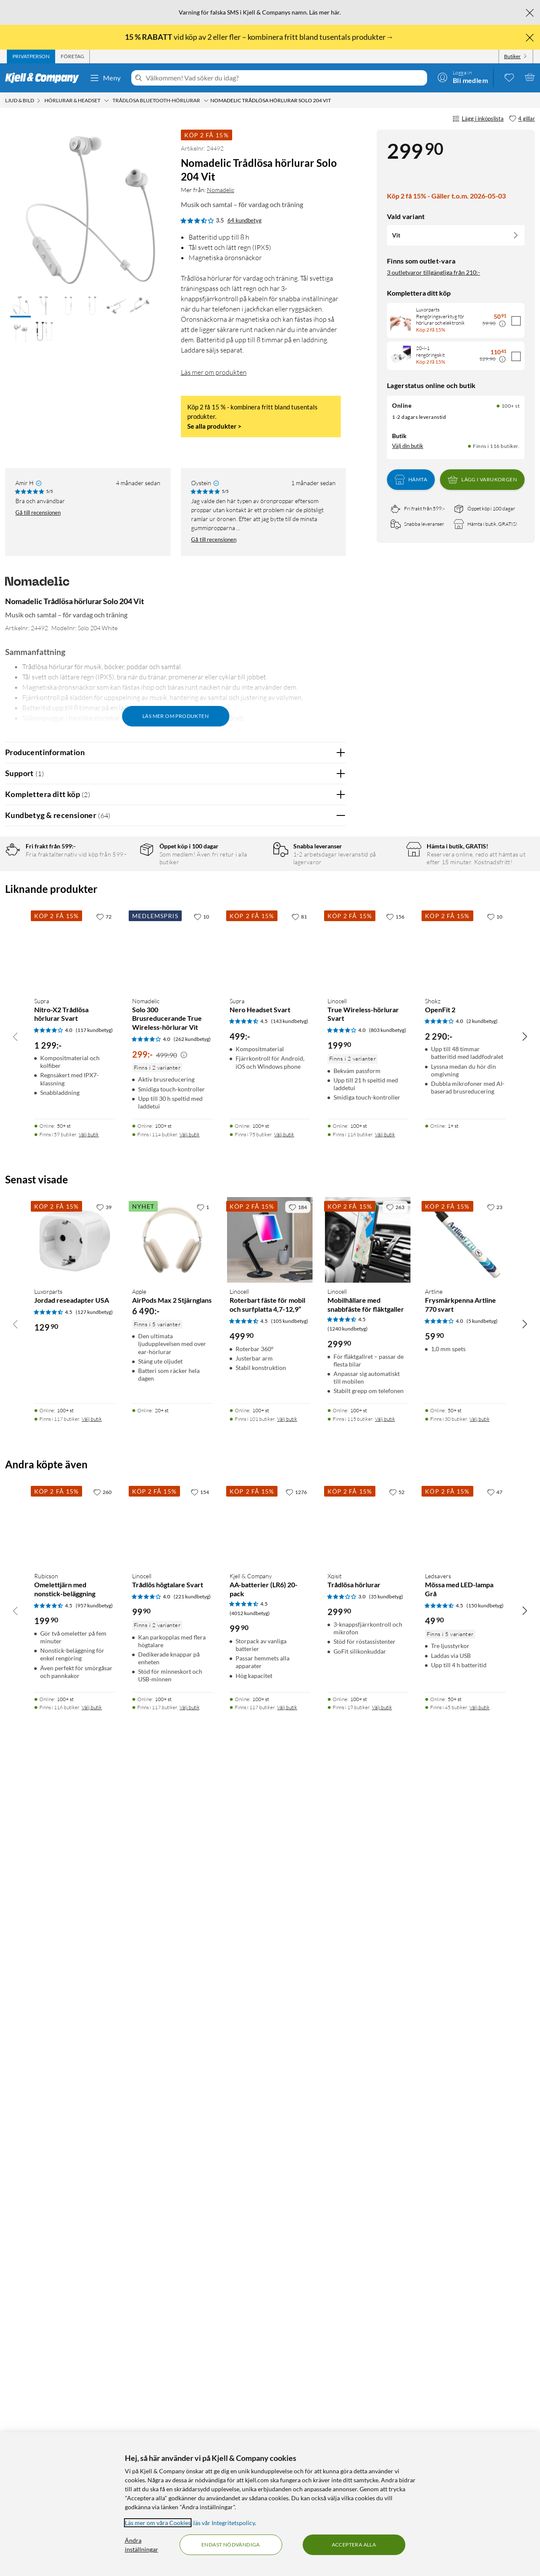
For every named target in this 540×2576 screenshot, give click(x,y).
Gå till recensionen (38, 512)
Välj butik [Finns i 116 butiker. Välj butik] (385, 1945)
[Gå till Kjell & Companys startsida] (44, 78)
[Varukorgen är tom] (529, 77)
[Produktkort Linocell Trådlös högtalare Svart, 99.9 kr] (172, 2335)
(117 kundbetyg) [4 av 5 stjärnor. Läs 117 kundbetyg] (94, 1840)
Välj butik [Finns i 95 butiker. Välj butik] (284, 1945)
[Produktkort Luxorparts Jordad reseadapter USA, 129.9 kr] (74, 2050)
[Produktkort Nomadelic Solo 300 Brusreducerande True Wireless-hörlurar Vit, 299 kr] (172, 1759)
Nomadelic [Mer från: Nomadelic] (220, 189)
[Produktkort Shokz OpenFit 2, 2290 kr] (465, 1759)
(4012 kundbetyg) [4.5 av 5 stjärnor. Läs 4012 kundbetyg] (250, 2423)
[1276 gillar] (296, 2302)
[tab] (31, 56)
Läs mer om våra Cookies (158, 2522)
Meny (105, 78)
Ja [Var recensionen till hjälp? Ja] (315, 1065)
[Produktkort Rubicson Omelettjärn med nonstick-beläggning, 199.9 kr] (74, 2335)
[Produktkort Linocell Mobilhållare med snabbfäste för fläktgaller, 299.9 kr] (368, 2050)
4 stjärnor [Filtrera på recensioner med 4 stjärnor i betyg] (122, 892)
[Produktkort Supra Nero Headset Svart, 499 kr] (270, 1759)
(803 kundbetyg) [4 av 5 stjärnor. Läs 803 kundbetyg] (387, 1840)
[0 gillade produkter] (509, 77)
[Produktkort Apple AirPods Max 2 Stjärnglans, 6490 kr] (172, 2050)
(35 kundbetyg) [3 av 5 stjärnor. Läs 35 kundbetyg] (386, 2407)
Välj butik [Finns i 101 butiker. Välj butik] (287, 2229)
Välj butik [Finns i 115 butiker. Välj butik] (385, 2229)
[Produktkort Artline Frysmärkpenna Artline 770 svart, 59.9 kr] (465, 2050)
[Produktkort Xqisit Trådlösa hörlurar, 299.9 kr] (368, 2335)
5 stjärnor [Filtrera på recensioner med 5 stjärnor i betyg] (122, 879)
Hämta (411, 479)
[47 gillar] (494, 2302)
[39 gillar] (104, 2017)
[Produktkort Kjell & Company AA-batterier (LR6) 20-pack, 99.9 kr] (270, 2335)
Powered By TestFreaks (310, 1555)
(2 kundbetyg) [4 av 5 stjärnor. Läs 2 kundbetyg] (482, 1831)
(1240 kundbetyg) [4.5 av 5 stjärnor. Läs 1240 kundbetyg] (348, 2138)
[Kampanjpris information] (502, 323)
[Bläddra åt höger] (524, 1846)
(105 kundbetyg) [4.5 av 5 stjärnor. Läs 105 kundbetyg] (289, 2131)
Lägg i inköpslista (478, 119)
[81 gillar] (299, 1727)
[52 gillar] (396, 2302)
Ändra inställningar (141, 2545)
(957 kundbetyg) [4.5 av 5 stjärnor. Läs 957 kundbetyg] (94, 2416)
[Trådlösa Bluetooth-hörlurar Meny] (206, 100)
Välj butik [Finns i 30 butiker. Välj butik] (479, 2229)
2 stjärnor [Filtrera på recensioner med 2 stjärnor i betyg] (122, 919)
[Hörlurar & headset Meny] (106, 100)
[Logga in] (462, 77)
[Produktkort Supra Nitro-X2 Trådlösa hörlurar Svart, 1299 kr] (74, 1759)
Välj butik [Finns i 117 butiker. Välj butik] (92, 2229)
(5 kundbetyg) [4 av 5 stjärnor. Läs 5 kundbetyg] (482, 2131)
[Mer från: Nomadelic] (37, 585)
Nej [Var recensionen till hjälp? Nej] (332, 1065)
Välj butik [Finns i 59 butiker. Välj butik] (89, 1945)
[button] (20, 306)
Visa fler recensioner (175, 1580)
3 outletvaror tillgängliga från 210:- (433, 272)
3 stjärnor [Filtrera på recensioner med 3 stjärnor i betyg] (122, 906)
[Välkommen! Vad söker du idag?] (285, 78)
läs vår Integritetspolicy (224, 2522)
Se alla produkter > (214, 426)
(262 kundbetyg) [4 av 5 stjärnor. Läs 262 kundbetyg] (192, 1849)
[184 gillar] (298, 2017)
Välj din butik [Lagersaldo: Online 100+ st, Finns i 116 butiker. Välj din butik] (407, 445)
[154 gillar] (200, 2302)
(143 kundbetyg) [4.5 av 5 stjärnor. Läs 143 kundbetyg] (289, 1831)
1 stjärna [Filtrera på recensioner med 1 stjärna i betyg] (120, 932)
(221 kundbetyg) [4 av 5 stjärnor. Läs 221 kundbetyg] (192, 2407)
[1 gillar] (203, 2017)
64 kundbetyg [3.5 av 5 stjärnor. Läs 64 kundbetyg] (244, 220)
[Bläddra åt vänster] (15, 1846)
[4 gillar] (522, 119)
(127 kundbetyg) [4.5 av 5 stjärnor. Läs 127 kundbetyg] (94, 2122)
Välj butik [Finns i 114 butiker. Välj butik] (190, 1945)
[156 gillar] (395, 1727)
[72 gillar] (104, 1727)
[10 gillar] (201, 1727)
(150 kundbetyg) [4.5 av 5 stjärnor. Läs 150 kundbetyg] (485, 2416)
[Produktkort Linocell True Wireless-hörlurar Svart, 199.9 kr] (368, 1759)
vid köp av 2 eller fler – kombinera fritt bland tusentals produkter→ (260, 37)
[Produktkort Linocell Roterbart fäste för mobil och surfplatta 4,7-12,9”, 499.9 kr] (270, 2050)
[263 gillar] (395, 2017)
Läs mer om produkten (214, 372)
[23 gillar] (494, 2017)
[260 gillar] (102, 2302)
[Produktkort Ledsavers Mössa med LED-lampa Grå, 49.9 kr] (465, 2335)
